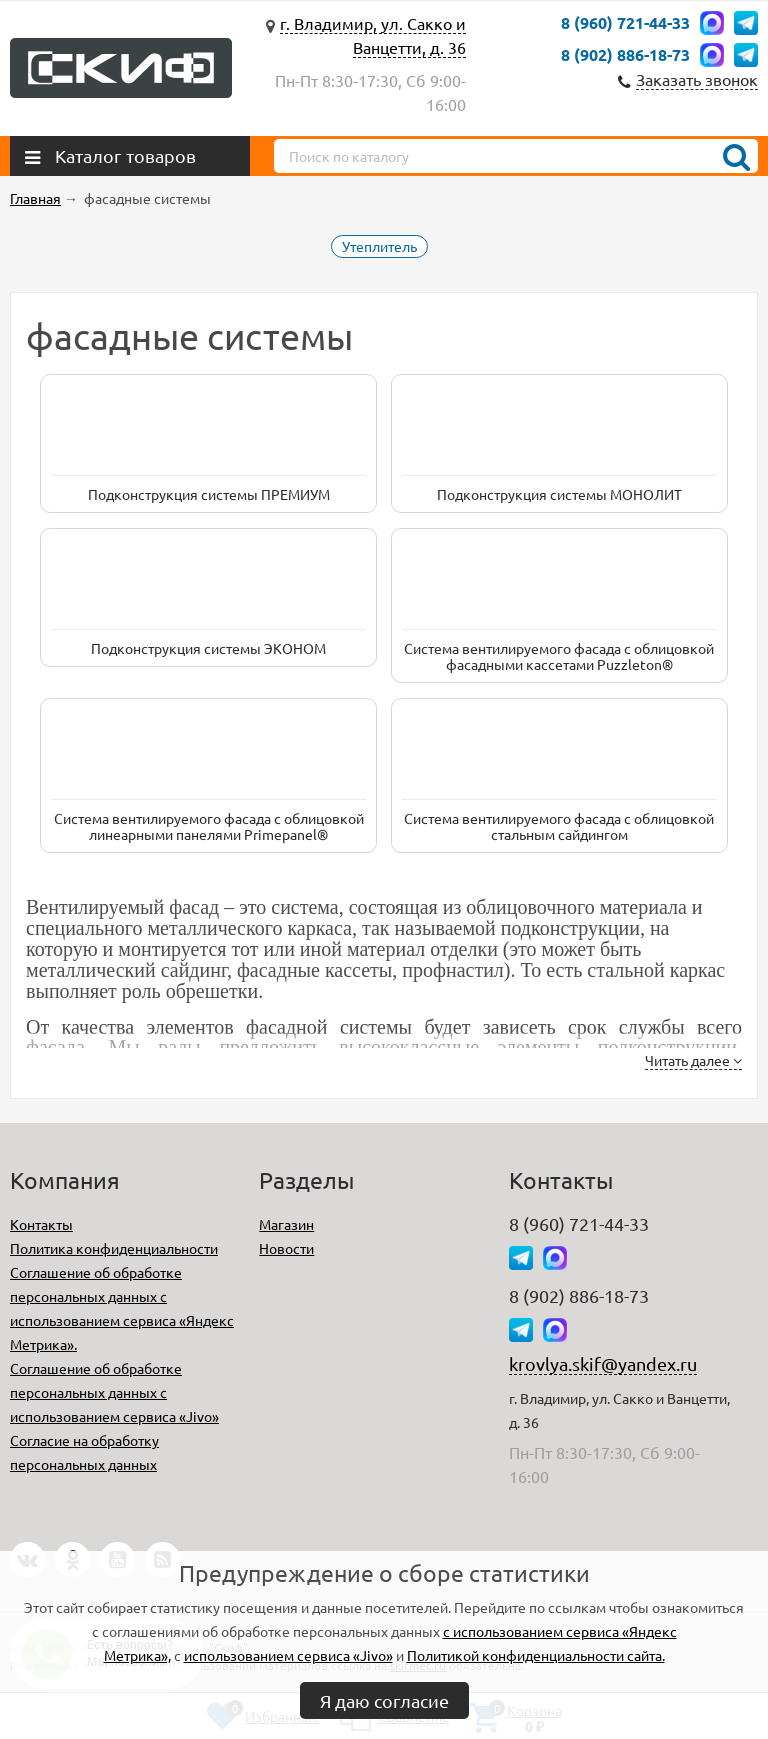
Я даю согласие (384, 1700)
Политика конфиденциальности (114, 1248)
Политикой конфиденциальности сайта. (536, 1655)
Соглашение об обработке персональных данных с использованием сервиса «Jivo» (114, 1392)
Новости (286, 1248)
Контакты (41, 1224)
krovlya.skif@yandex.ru (603, 1363)
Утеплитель (379, 246)
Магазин (286, 1224)
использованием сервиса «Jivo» (288, 1655)
